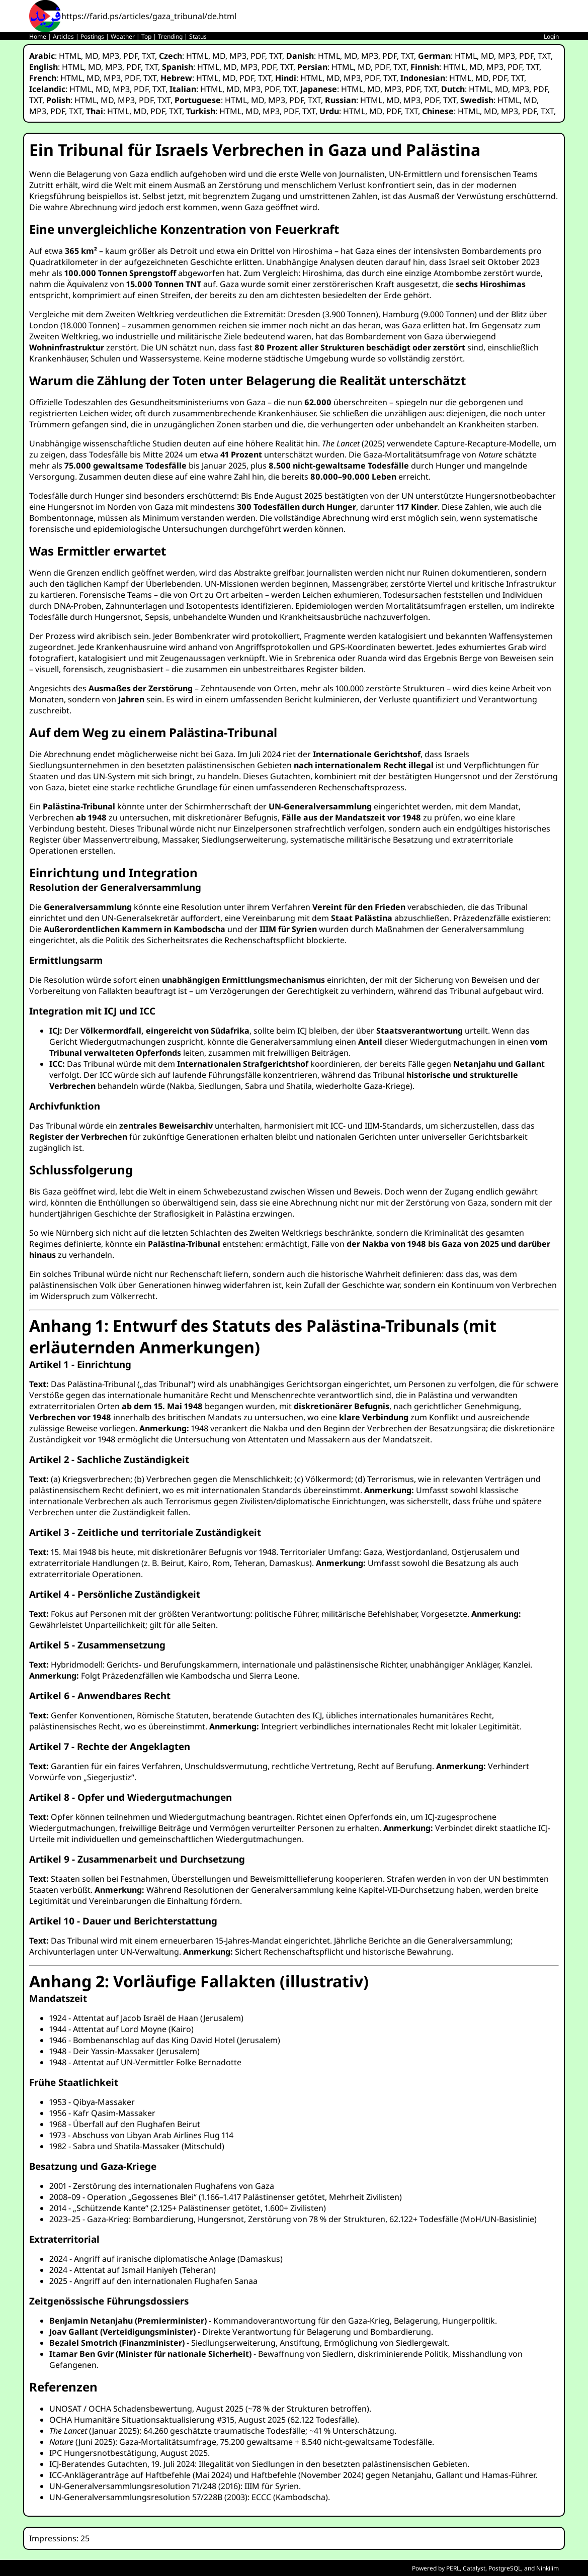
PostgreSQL (504, 2568)
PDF (130, 55)
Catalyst (474, 2568)
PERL (453, 2568)
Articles (63, 36)
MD (91, 55)
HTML (70, 55)
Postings (92, 36)
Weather (123, 36)
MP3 (110, 55)
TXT (148, 55)
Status (198, 36)
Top (146, 36)
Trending (170, 36)
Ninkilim (547, 2568)
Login (551, 36)
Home (37, 36)
